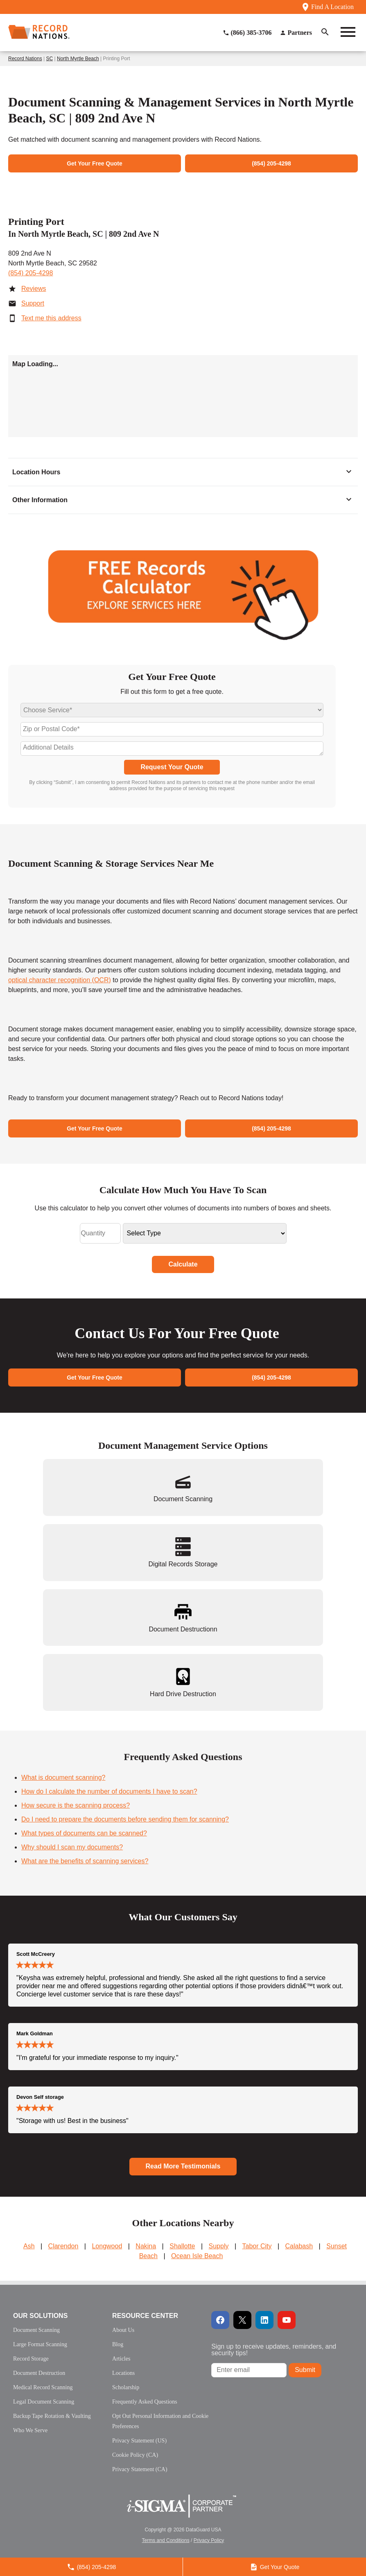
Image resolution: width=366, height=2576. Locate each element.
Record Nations (25, 58)
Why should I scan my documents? (72, 1847)
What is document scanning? (63, 1777)
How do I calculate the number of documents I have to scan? (109, 1791)
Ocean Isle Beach (197, 2255)
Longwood (107, 2246)
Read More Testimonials (183, 2166)
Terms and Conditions (166, 2540)
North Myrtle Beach (78, 58)
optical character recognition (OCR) (59, 979)
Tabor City (256, 2246)
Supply (219, 2246)
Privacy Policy (209, 2540)
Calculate (182, 1264)
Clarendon (63, 2246)
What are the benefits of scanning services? (84, 1861)
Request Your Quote (171, 767)
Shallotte (182, 2246)
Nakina (146, 2246)
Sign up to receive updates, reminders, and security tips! (273, 2349)
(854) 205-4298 (30, 273)
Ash (29, 2246)
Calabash (299, 2246)
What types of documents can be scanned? (84, 1833)
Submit (305, 2369)
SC (49, 58)
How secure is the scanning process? (75, 1805)
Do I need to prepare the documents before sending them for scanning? (125, 1819)
